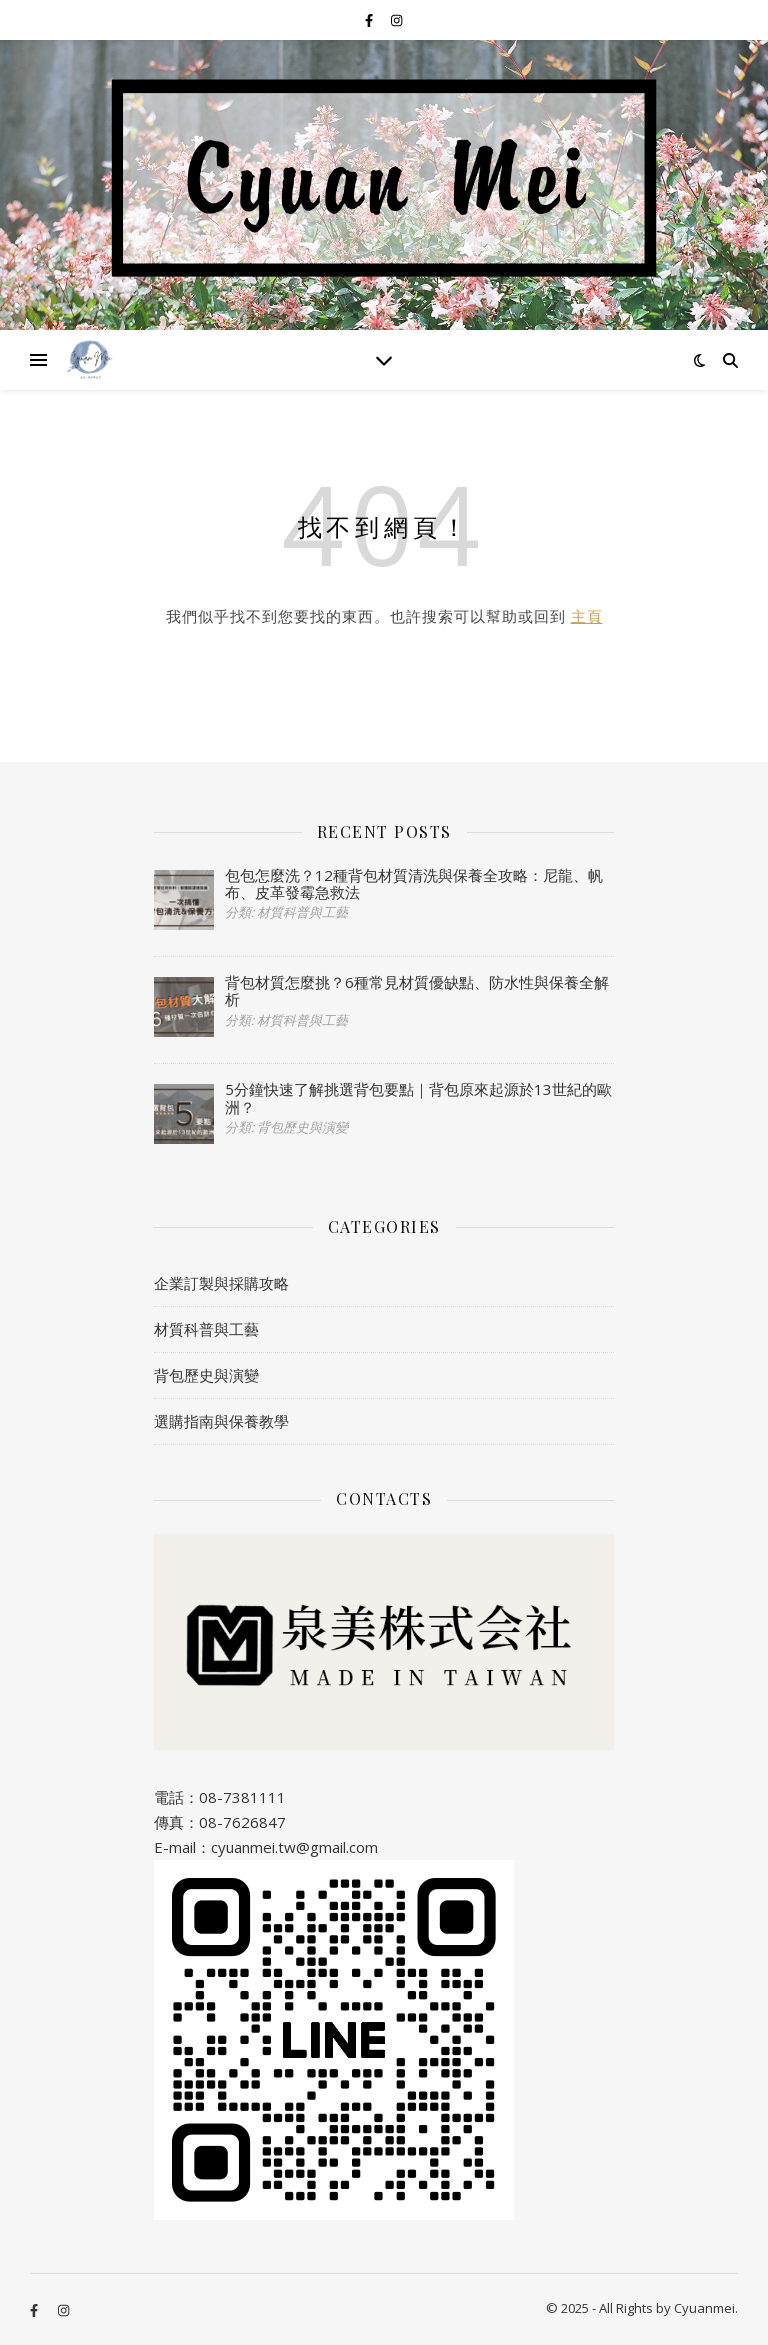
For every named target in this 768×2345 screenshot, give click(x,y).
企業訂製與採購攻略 (221, 1283)
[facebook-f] (370, 20)
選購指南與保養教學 (221, 1421)
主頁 (587, 616)
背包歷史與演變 (206, 1375)
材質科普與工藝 (206, 1329)
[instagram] (396, 20)
